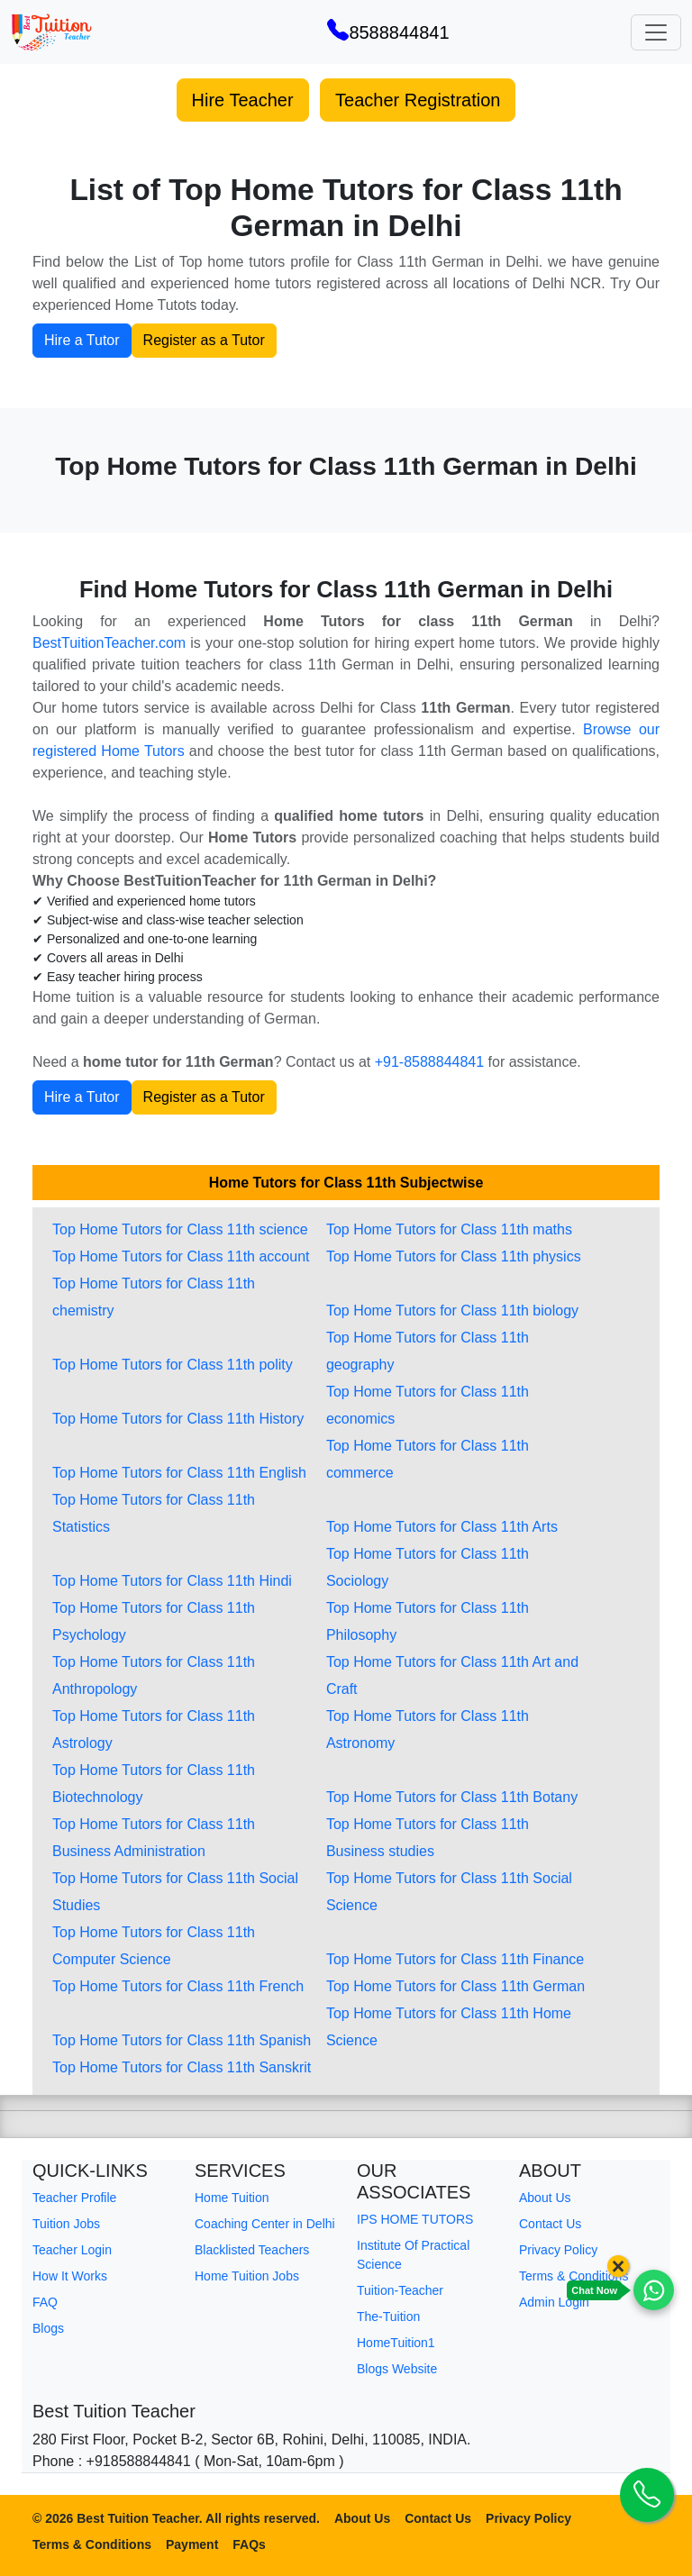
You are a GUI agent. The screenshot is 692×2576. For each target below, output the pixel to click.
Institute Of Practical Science (413, 2254)
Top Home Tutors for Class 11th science (180, 1229)
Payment (192, 2544)
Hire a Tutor (82, 340)
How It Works (69, 2276)
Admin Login (554, 2302)
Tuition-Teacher (400, 2290)
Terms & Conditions (573, 2276)
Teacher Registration (417, 100)
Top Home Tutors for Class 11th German (455, 1986)
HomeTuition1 (396, 2342)
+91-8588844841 (429, 1062)
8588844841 (388, 30)
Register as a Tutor (204, 340)
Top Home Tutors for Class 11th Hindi (172, 1580)
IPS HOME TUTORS (415, 2219)
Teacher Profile (74, 2197)
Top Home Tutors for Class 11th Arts (442, 1526)
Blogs (48, 2328)
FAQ (45, 2302)
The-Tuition (388, 2316)
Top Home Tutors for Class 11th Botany (452, 1797)
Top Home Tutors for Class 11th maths (449, 1229)
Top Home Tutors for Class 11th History (178, 1418)
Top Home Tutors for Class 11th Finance (455, 1959)
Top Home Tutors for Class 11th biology (452, 1310)
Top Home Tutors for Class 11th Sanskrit (181, 2067)
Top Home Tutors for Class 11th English (179, 1472)
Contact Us (550, 2223)
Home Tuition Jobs (247, 2276)
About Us (545, 2197)
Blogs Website (397, 2369)
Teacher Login (72, 2250)
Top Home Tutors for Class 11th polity (172, 1364)
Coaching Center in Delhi (265, 2223)
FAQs (249, 2544)
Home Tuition (232, 2197)
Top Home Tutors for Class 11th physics (453, 1256)
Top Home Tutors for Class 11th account (180, 1256)
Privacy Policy (558, 2250)
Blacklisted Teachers (252, 2250)
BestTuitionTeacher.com (109, 643)
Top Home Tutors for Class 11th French (178, 1986)
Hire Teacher (243, 100)
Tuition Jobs (66, 2223)
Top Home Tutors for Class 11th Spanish (181, 2040)
